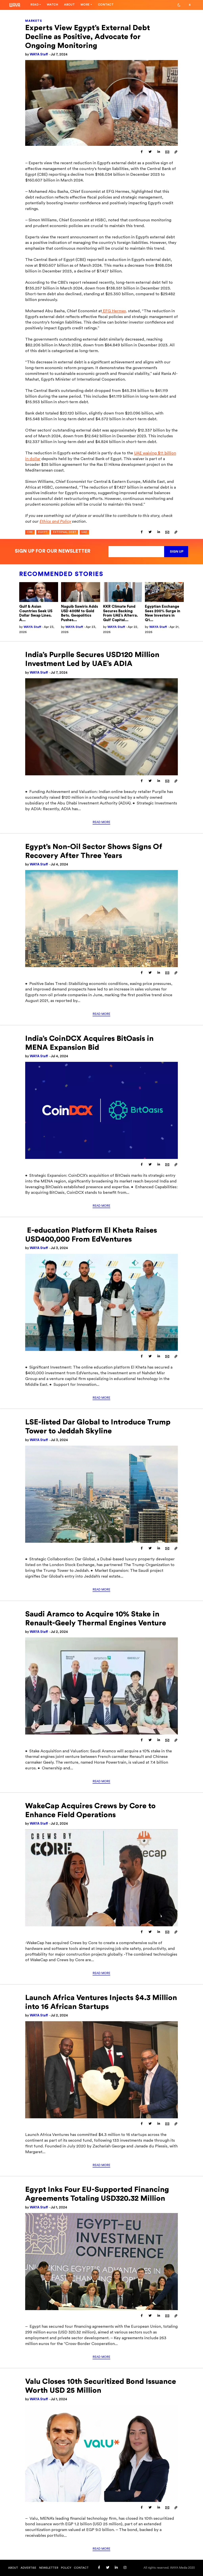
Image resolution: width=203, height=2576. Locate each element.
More (85, 4)
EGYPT (43, 532)
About (69, 4)
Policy (66, 2567)
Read (34, 4)
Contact (106, 4)
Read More (101, 822)
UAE (84, 532)
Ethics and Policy (55, 521)
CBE (30, 532)
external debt (64, 532)
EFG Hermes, (114, 311)
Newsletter (48, 2567)
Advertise (28, 2567)
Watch (52, 4)
